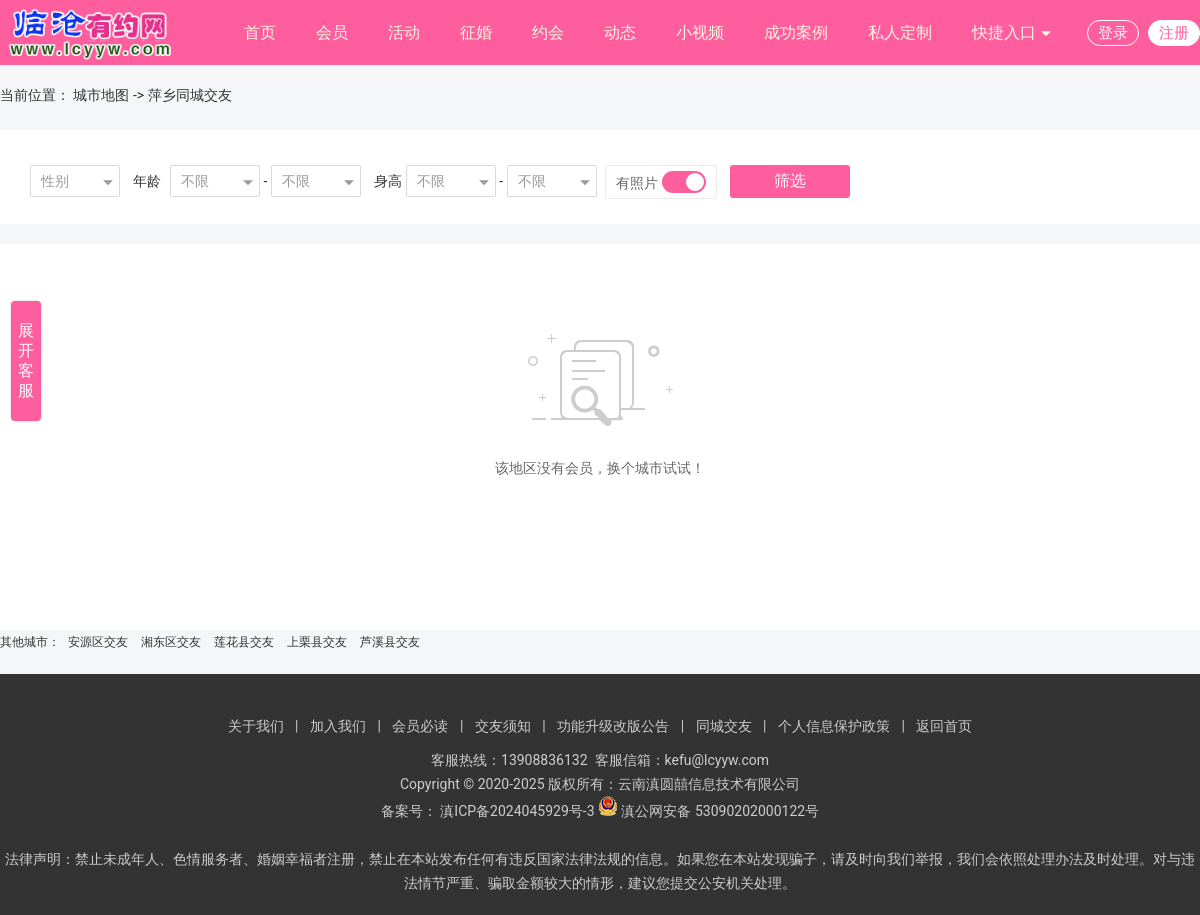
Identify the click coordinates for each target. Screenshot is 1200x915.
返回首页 (944, 726)
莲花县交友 (244, 642)
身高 (388, 181)
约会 (548, 32)
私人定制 (900, 32)
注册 (1174, 33)
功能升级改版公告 (613, 726)
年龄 (147, 181)
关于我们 (256, 726)
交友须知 (503, 726)
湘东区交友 (171, 642)
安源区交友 (98, 642)
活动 (404, 32)
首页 (260, 32)
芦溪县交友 (390, 642)
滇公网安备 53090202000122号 (720, 811)
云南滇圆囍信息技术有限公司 (709, 784)
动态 (620, 32)
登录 (1113, 33)
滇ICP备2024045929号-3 (517, 811)
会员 (332, 32)
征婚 (476, 32)
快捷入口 (1012, 33)
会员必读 (420, 726)
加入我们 (338, 726)
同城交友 (724, 726)
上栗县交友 (317, 642)
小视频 (700, 32)
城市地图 (101, 95)
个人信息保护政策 (834, 726)
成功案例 (796, 32)
